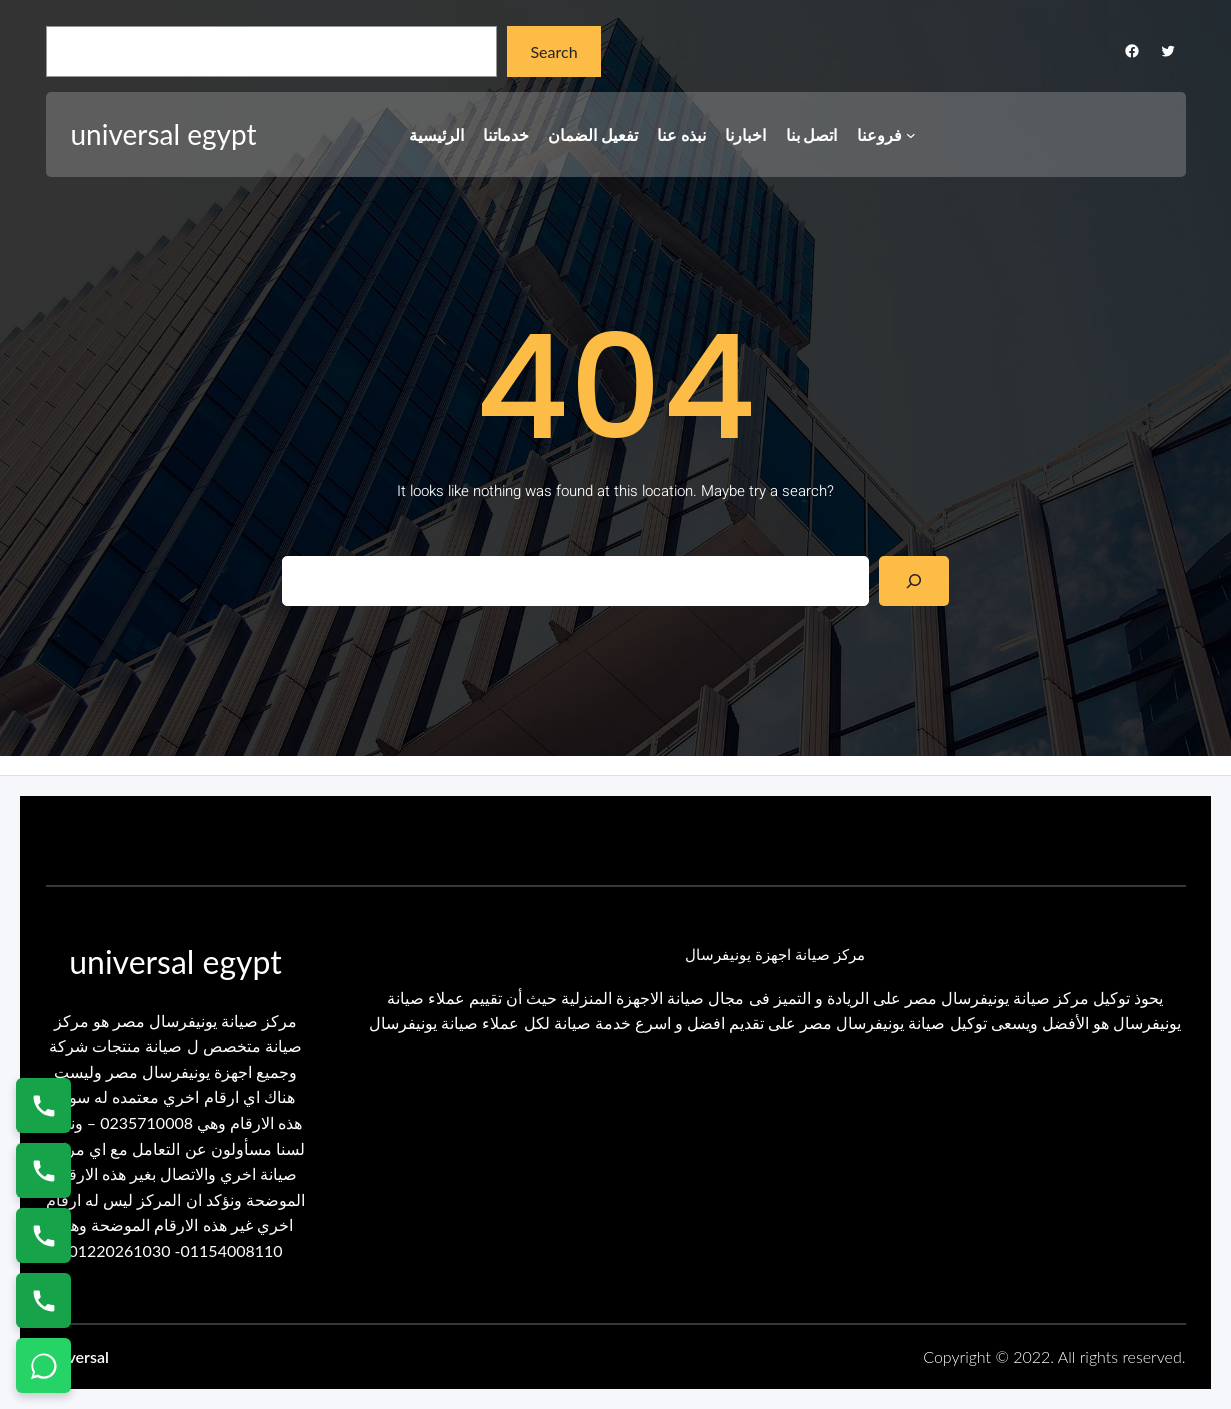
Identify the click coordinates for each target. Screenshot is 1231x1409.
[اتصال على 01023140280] (43, 1235)
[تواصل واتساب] (43, 1365)
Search (553, 51)
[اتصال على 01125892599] (43, 1300)
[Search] (914, 580)
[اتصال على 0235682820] (43, 1170)
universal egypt (164, 134)
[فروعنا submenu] (911, 135)
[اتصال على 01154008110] (43, 1105)
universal (77, 1356)
